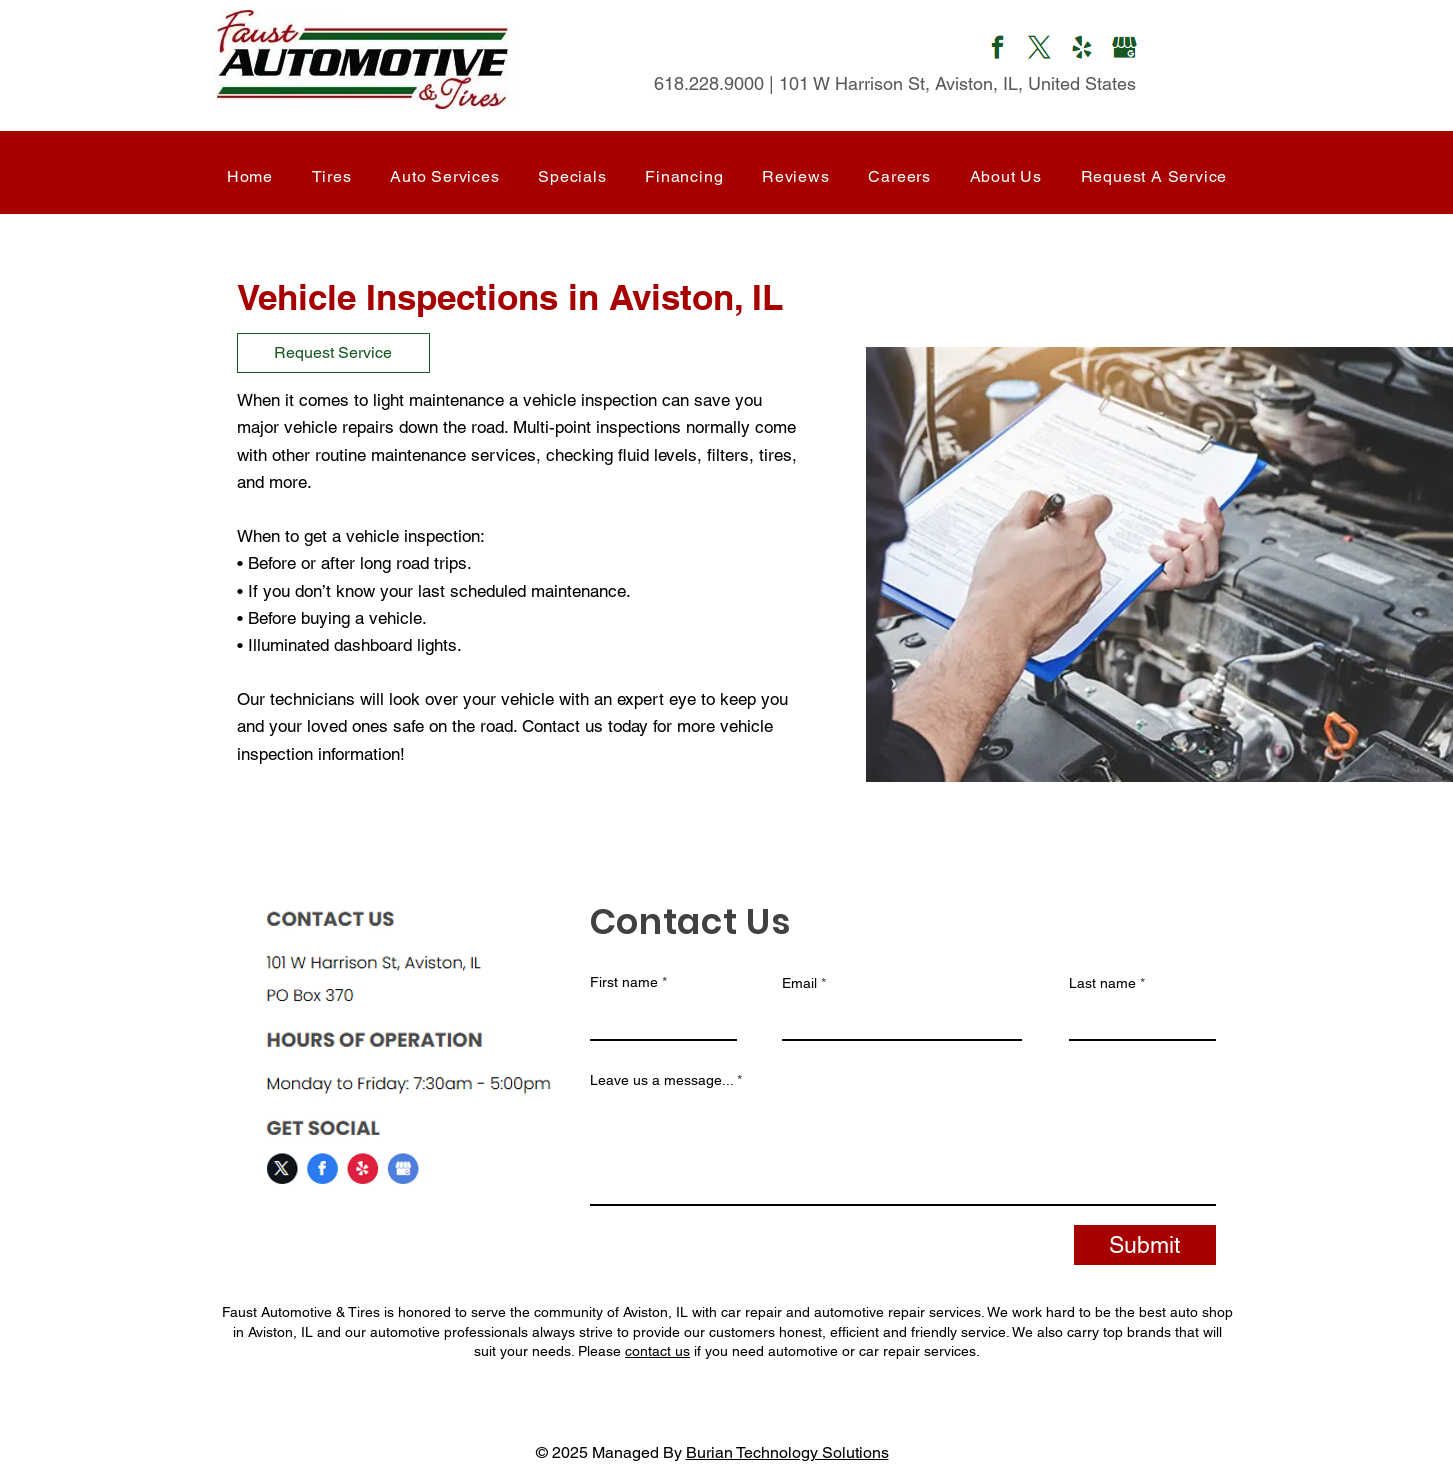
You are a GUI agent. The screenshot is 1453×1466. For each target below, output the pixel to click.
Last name (1102, 983)
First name (624, 982)
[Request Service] (333, 353)
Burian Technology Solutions (787, 1452)
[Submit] (1145, 1245)
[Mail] (998, 50)
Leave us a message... (661, 1080)
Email (799, 983)
